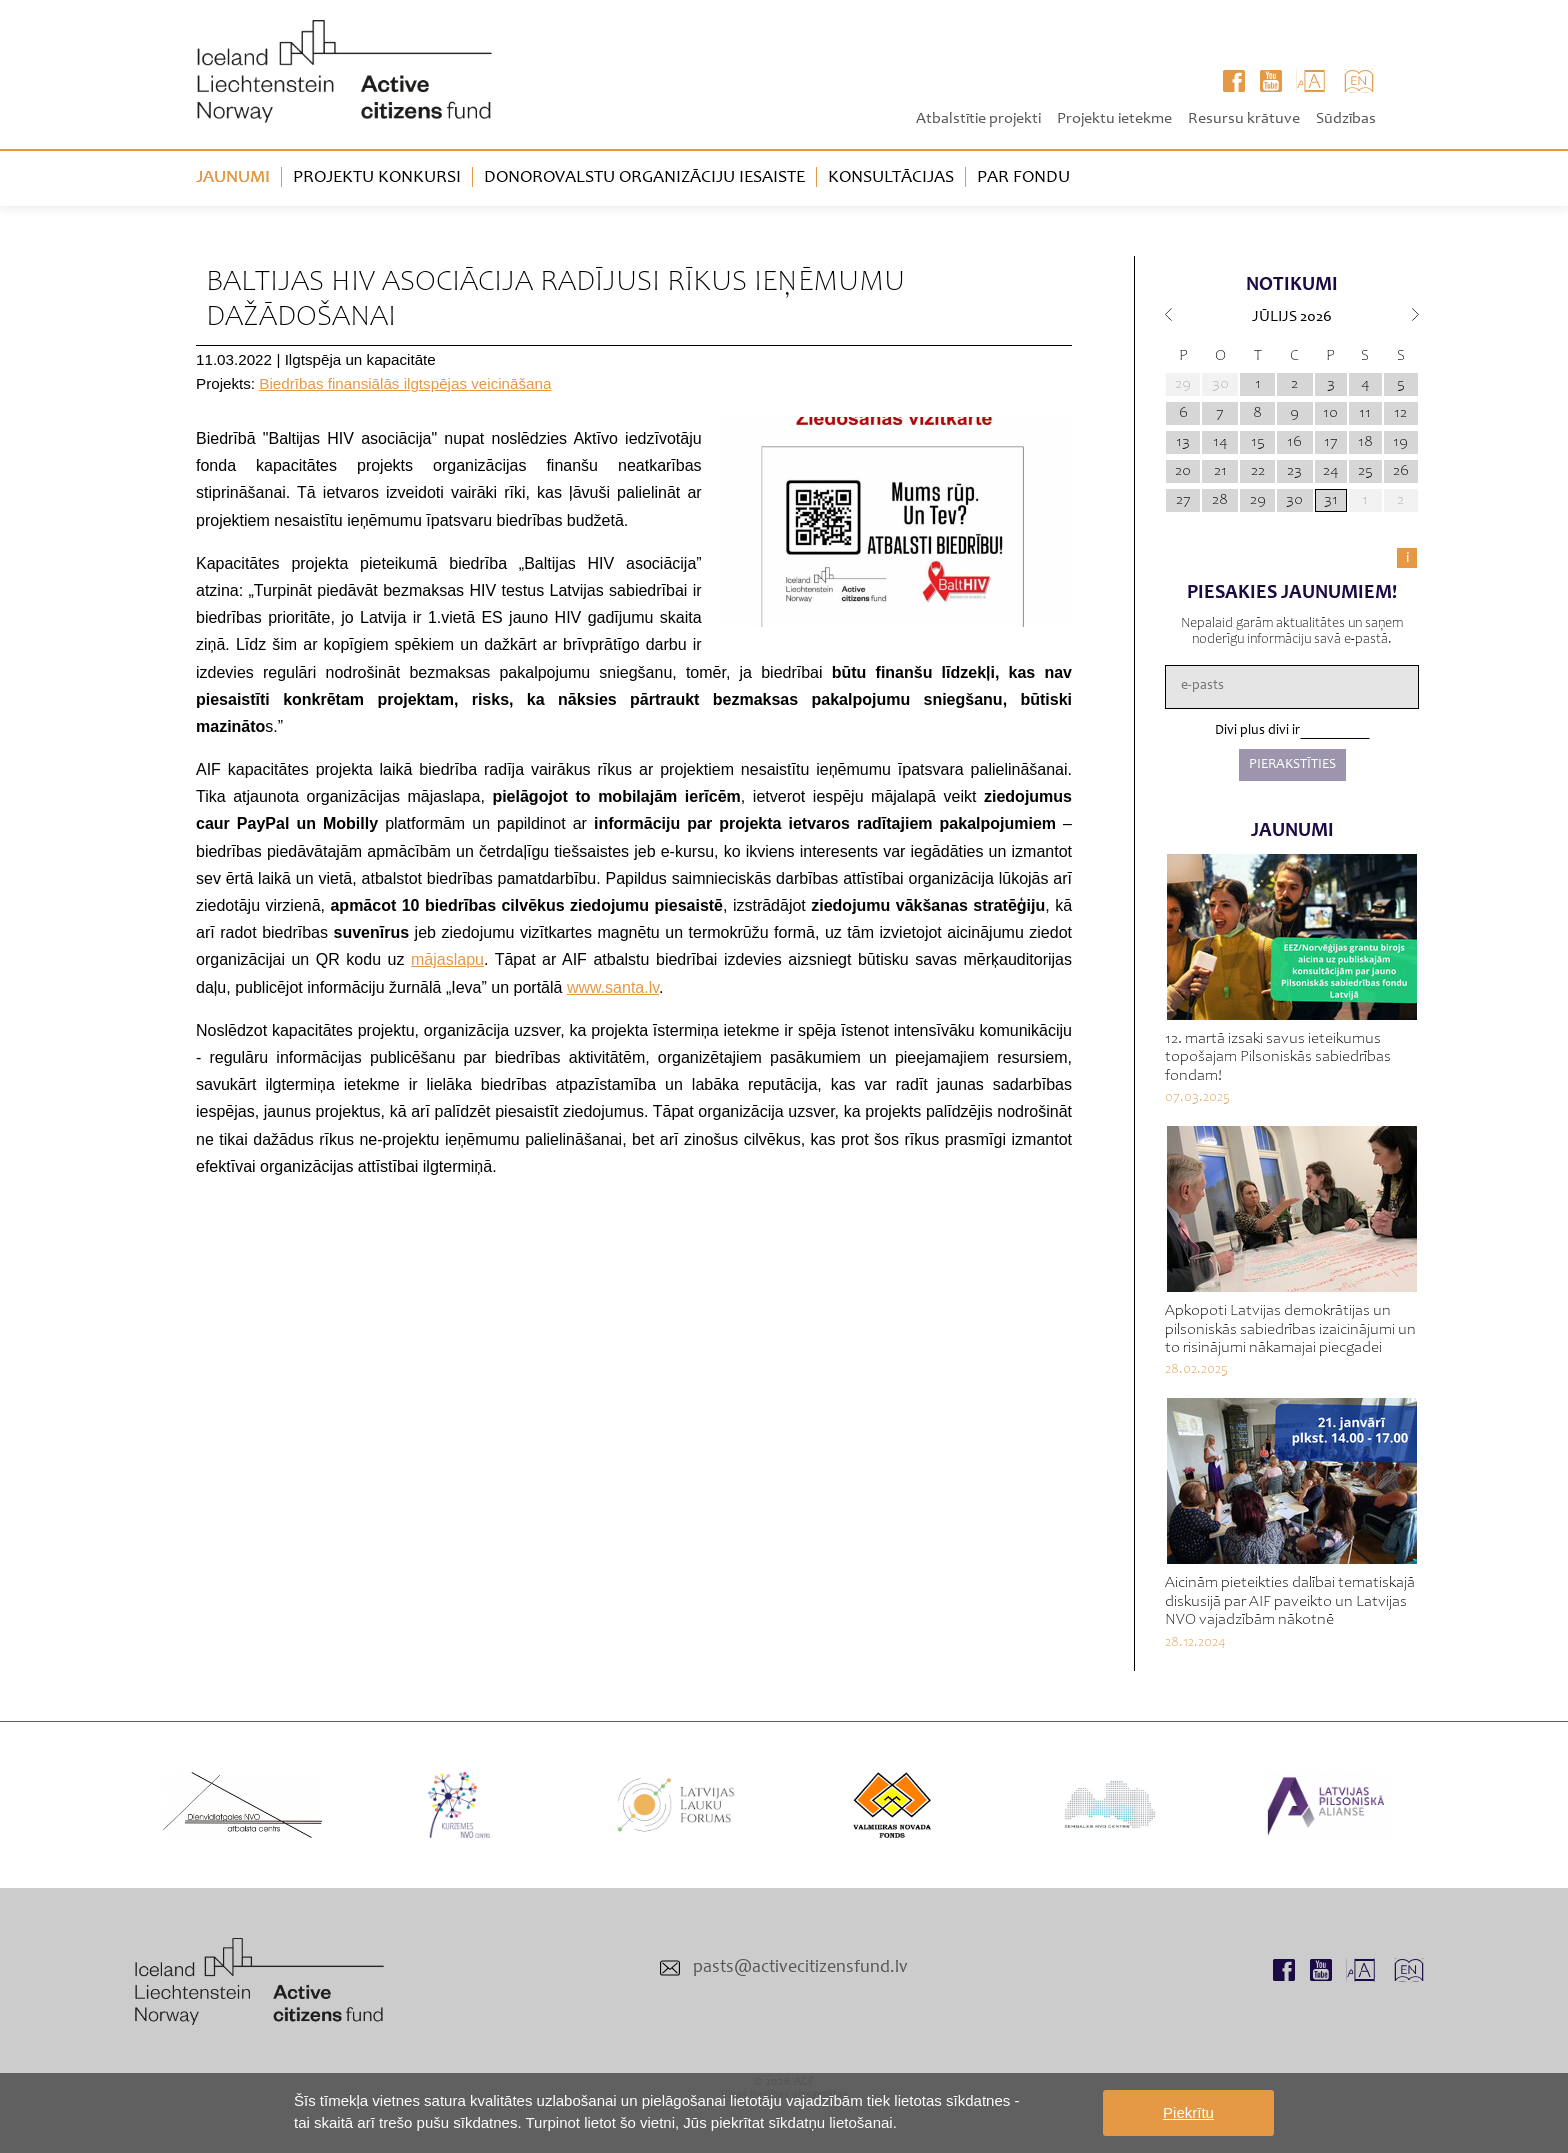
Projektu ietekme (1114, 119)
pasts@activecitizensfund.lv (800, 1968)
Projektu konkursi (377, 178)
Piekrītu (1188, 2112)
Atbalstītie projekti (978, 119)
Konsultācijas (891, 178)
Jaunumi (233, 178)
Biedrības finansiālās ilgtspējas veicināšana (405, 383)
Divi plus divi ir (1257, 731)
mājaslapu (447, 959)
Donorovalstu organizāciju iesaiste (644, 178)
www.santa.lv (613, 987)
